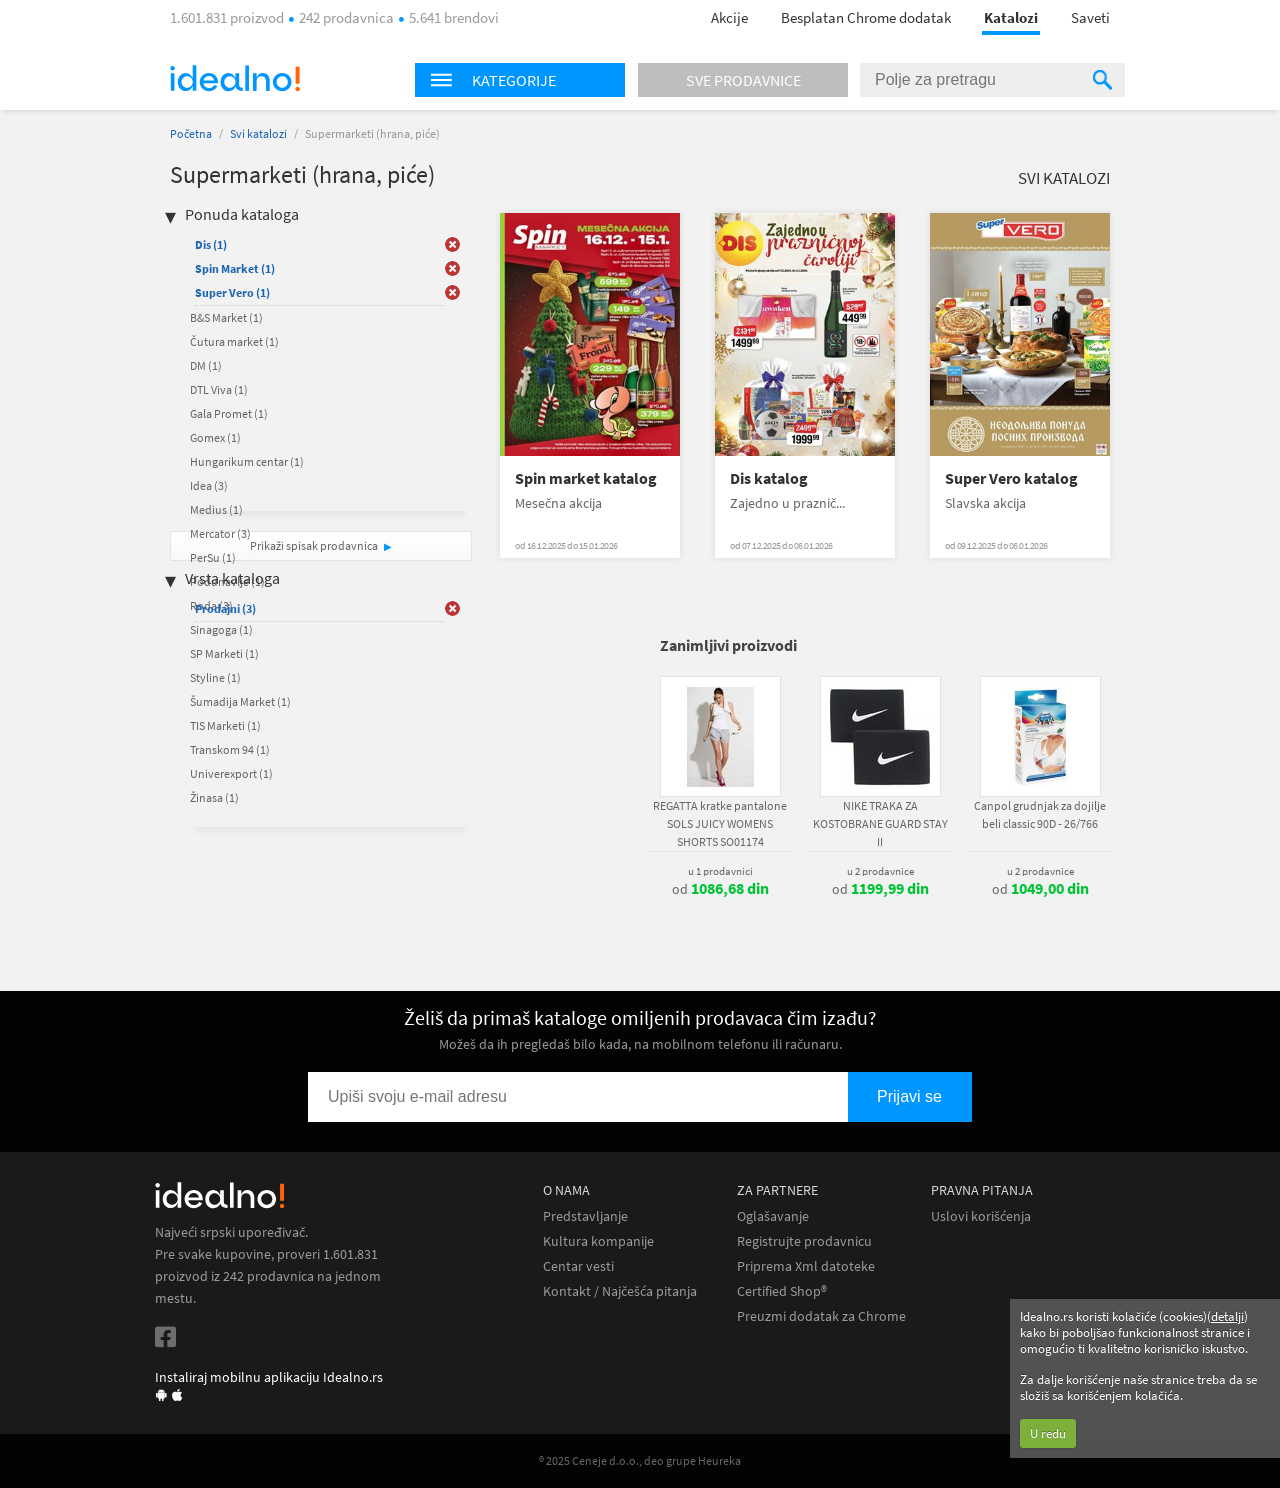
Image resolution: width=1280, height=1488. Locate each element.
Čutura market (234, 341)
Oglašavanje (773, 1216)
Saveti (1090, 17)
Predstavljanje (585, 1216)
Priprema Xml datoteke (806, 1266)
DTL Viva (219, 389)
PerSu (213, 557)
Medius (216, 509)
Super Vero (232, 292)
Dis (211, 244)
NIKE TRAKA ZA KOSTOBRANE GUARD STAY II (880, 823)
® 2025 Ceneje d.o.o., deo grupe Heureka (640, 1460)
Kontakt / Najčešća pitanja (620, 1291)
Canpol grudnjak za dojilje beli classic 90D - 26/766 (1040, 814)
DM (206, 365)
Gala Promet (229, 413)
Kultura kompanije (598, 1241)
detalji (1227, 1316)
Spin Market (235, 268)
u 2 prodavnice (880, 871)
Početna (191, 133)
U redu (1048, 1433)
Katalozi (1011, 17)
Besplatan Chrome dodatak (866, 17)
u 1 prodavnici (720, 871)
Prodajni (225, 608)
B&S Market (226, 317)
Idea (209, 485)
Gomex (215, 437)
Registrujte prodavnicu (804, 1241)
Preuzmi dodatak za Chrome (821, 1316)
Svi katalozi (258, 133)
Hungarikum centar (247, 461)
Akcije (729, 17)
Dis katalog (769, 478)
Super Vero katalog (1011, 478)
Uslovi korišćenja (981, 1216)
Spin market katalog (586, 478)
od (720, 889)
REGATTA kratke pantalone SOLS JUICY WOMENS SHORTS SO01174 (720, 823)
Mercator (220, 533)
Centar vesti (578, 1266)
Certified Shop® (782, 1291)
